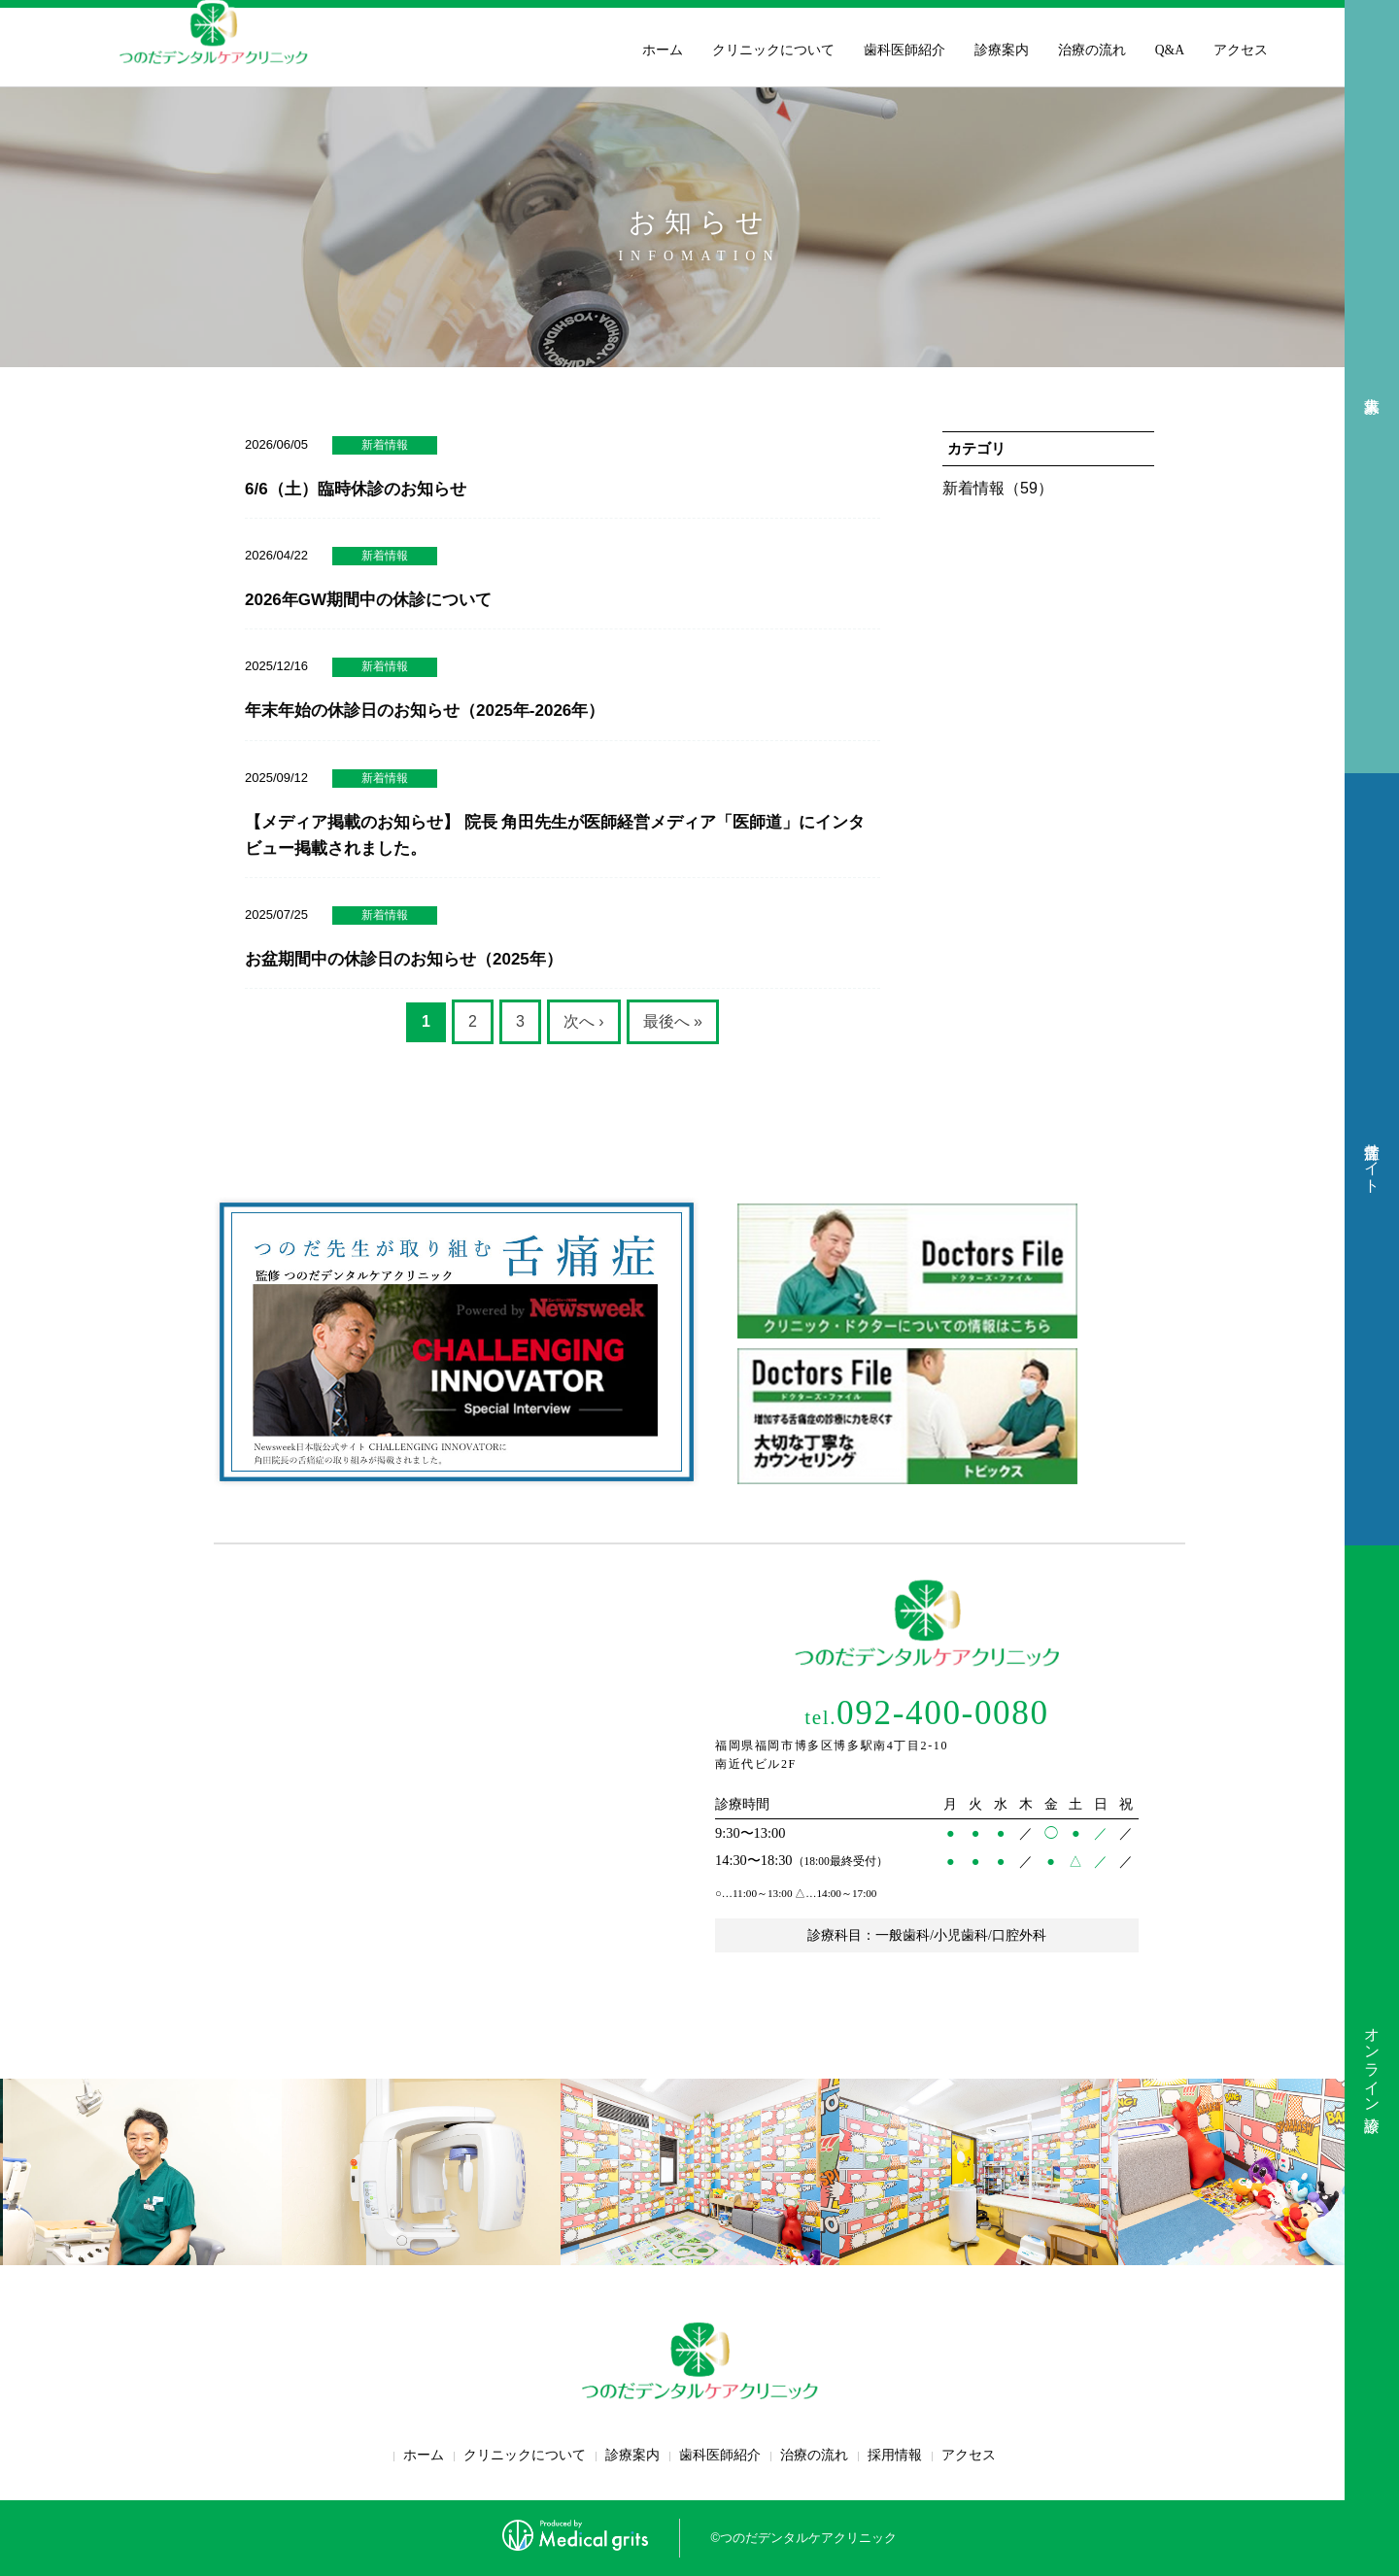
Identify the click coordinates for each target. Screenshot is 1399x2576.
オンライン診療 (1372, 2061)
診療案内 (1001, 50)
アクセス (1240, 50)
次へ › (583, 1021)
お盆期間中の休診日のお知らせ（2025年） (404, 959)
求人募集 (1372, 386)
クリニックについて (773, 50)
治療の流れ (1092, 50)
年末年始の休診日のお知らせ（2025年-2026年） (424, 710)
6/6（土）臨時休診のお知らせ (355, 489)
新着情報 (384, 445)
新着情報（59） (997, 488)
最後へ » (672, 1021)
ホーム (662, 50)
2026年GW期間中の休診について (368, 600)
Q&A (1169, 50)
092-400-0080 (926, 1713)
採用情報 (895, 2455)
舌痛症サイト (1372, 1159)
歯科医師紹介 (904, 50)
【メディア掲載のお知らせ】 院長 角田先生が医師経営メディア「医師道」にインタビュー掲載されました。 (555, 835)
